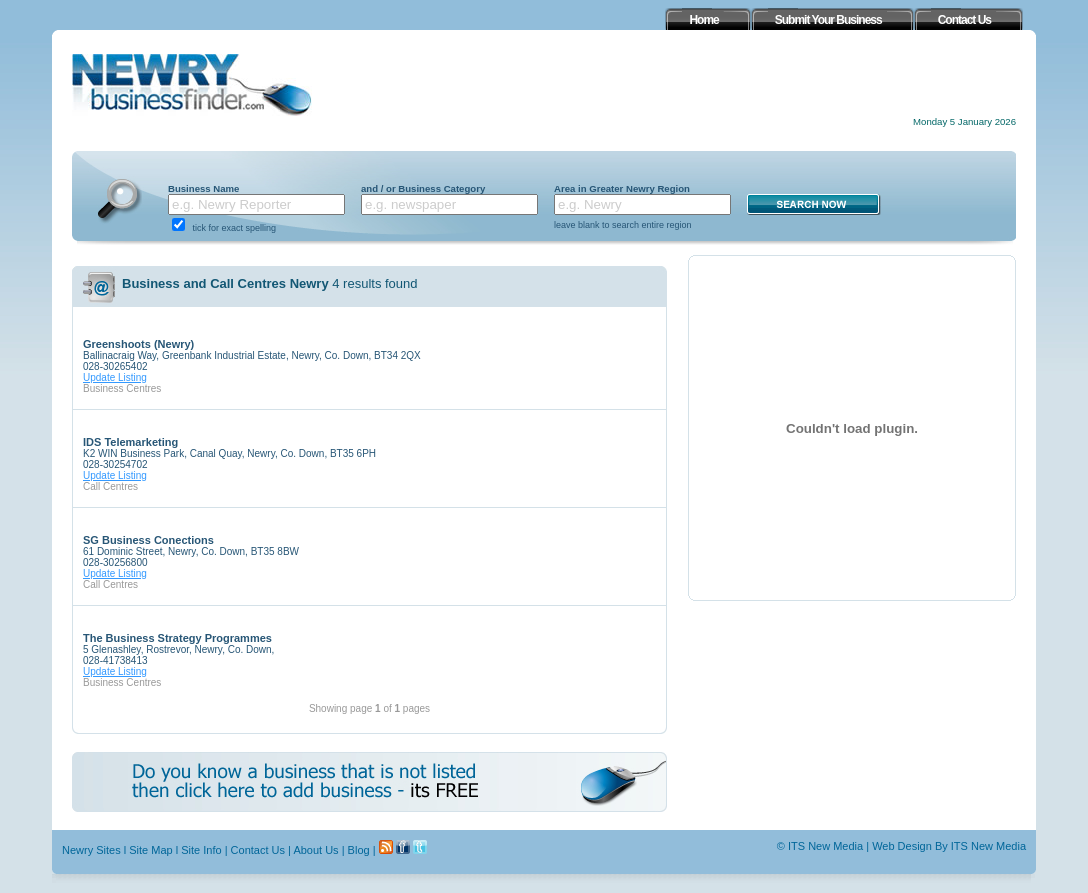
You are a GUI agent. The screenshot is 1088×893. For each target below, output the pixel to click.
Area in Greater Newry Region (622, 188)
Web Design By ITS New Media (949, 846)
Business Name (203, 188)
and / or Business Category (423, 188)
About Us (315, 850)
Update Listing (115, 377)
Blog (359, 850)
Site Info (201, 850)
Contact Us (258, 850)
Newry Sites (91, 850)
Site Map (150, 850)
